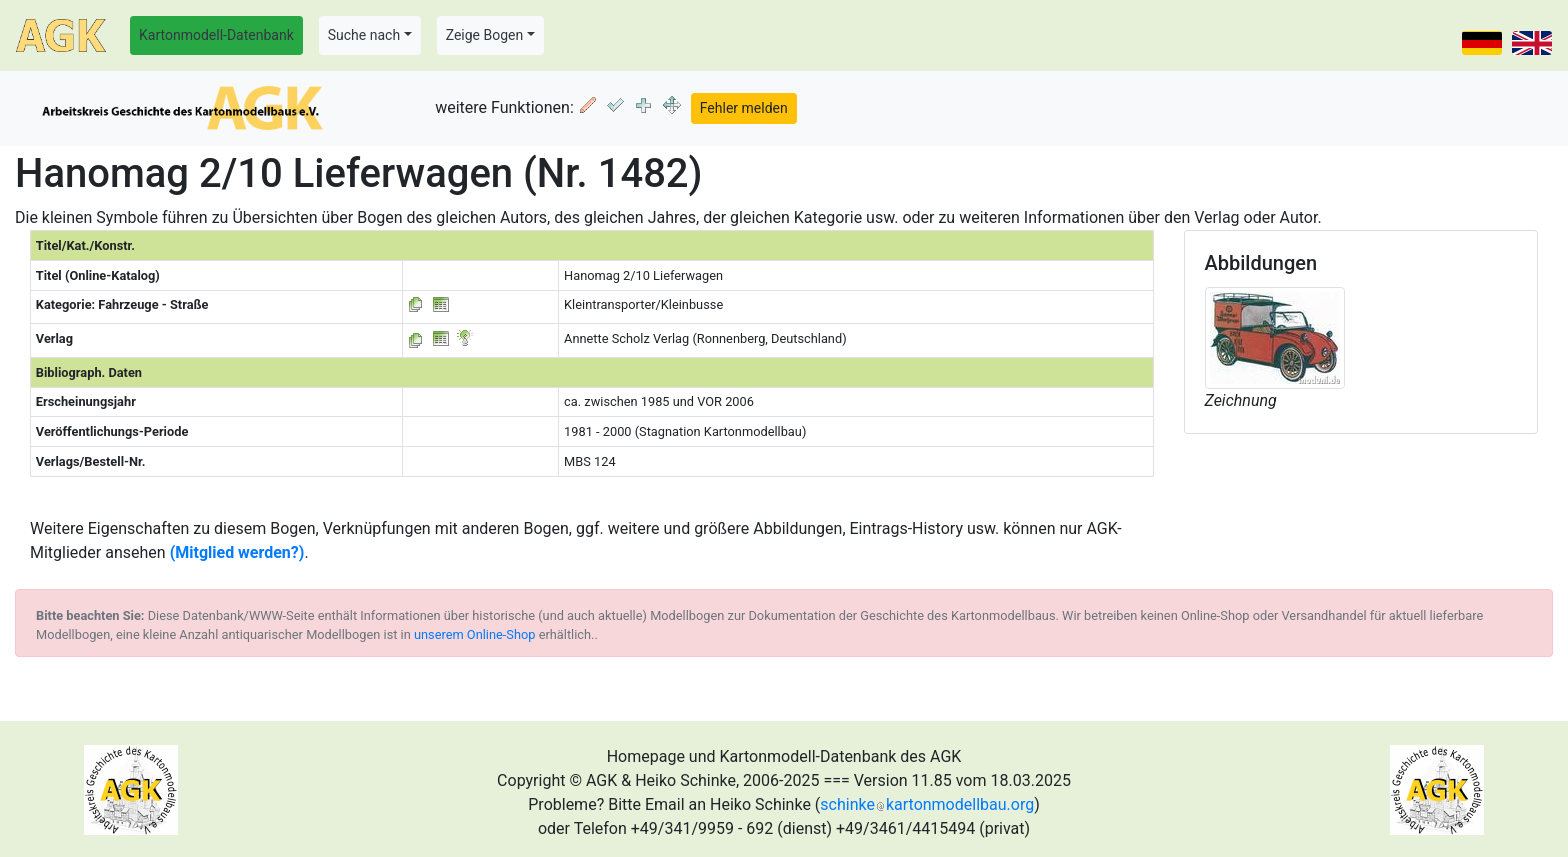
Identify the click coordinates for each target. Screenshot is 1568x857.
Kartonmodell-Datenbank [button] (216, 35)
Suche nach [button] (364, 35)
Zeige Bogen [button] (485, 35)
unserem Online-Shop (475, 634)
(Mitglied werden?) (237, 552)
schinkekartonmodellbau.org (927, 804)
